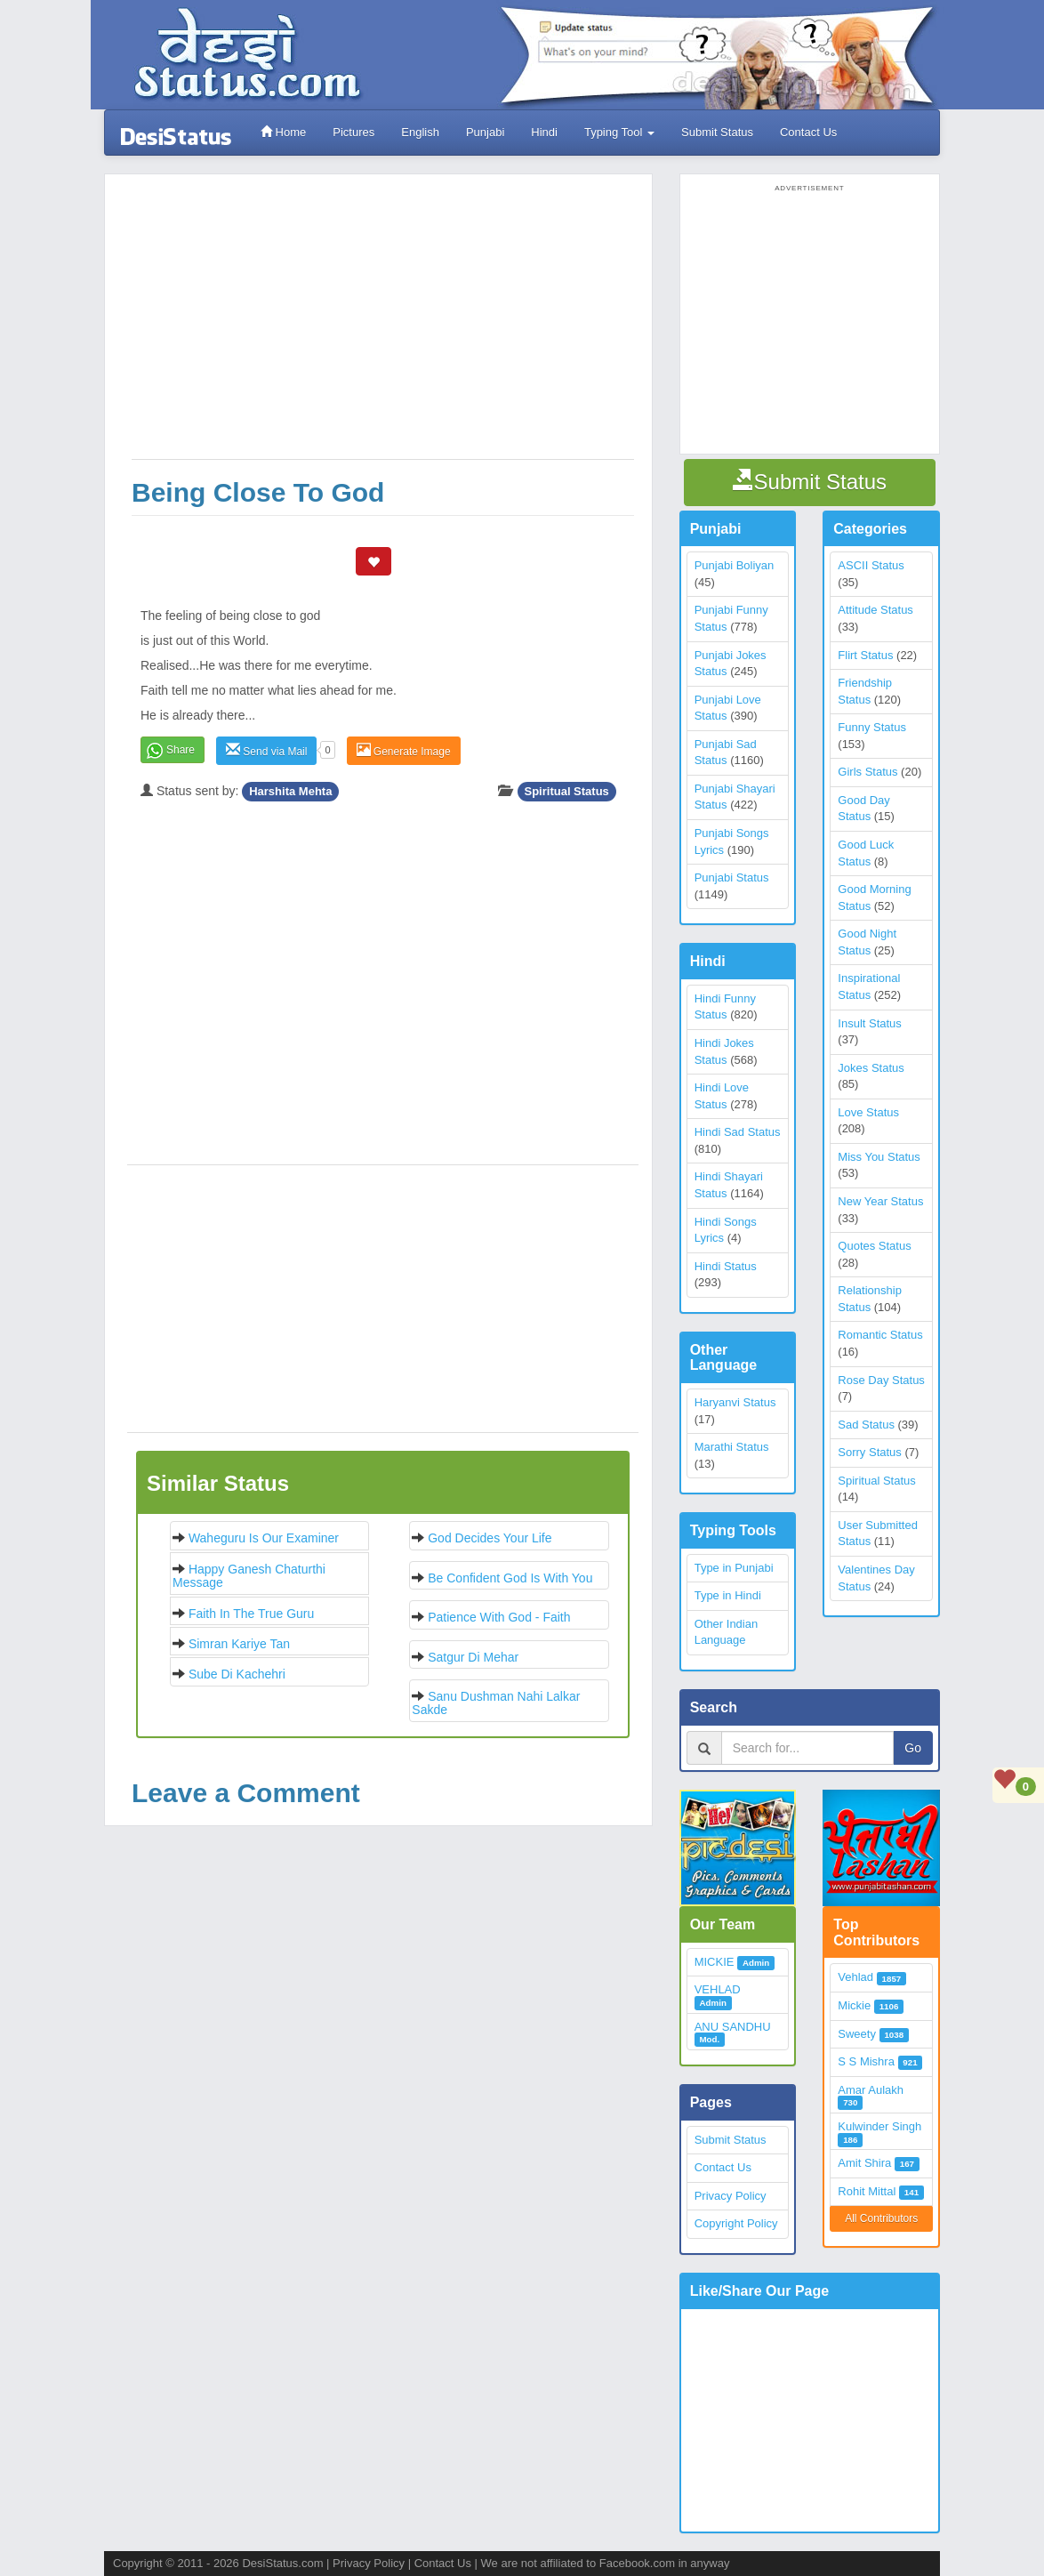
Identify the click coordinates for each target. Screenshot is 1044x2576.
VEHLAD (718, 1989)
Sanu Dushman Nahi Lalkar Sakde (496, 1703)
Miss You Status (879, 1156)
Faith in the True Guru (251, 1613)
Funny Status (872, 727)
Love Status (868, 1112)
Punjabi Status (732, 877)
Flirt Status (865, 655)
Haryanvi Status (735, 1402)
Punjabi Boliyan (735, 565)
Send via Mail (266, 750)
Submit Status (717, 132)
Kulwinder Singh (879, 2126)
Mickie (854, 2005)
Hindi (544, 132)
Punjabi (485, 132)
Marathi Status (732, 1446)
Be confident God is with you (510, 1578)
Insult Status (870, 1023)
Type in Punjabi (734, 1567)
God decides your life (489, 1538)
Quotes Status (874, 1245)
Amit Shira (864, 2162)
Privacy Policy (731, 2195)
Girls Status (867, 771)
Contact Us (808, 132)
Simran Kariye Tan (239, 1644)
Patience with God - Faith (499, 1617)
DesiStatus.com (282, 2563)
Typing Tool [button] (619, 132)
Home (283, 132)
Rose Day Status (881, 1380)
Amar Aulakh (870, 2090)
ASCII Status (870, 565)
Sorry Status (870, 1452)
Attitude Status (875, 609)
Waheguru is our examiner (264, 1538)
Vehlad (855, 1977)
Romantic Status (880, 1334)
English (420, 132)
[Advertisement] (383, 325)
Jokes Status (870, 1068)
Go (912, 1748)
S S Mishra (866, 2061)
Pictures (353, 132)
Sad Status (866, 1424)
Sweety (857, 2034)
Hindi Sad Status (738, 1132)
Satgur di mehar (473, 1657)
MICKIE (715, 1961)
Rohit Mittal (866, 2191)
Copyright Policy (736, 2223)
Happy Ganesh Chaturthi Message (249, 1576)
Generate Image (404, 750)
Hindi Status (726, 1266)
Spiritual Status (567, 791)
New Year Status (880, 1201)
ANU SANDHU (733, 2026)
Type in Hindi (728, 1595)
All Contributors (881, 2218)
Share (180, 750)
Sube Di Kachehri (237, 1674)
